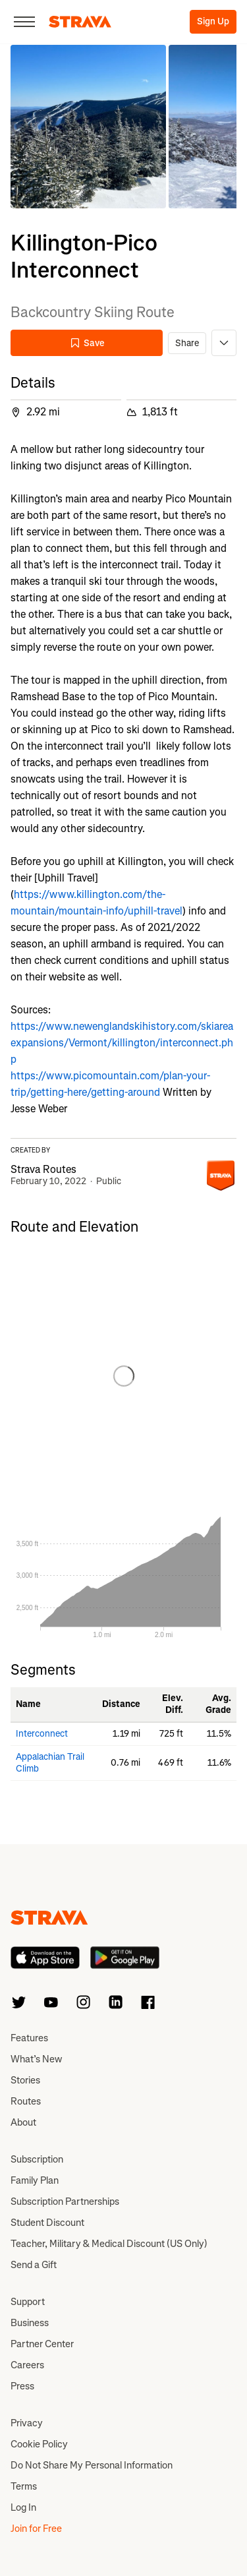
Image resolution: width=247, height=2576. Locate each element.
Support (28, 2301)
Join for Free (36, 2528)
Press (22, 2386)
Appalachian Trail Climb (50, 1763)
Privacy (27, 2423)
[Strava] (80, 21)
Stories (25, 2080)
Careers (27, 2365)
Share (187, 343)
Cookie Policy (39, 2444)
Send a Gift (34, 2264)
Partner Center (42, 2344)
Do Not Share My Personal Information (92, 2465)
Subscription (37, 2159)
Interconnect (42, 1733)
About (23, 2122)
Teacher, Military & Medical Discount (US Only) (109, 2243)
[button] (88, 126)
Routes (26, 2101)
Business (30, 2322)
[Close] (24, 22)
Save (87, 343)
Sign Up (213, 21)
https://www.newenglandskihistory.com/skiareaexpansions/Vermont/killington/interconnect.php (122, 1042)
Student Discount (47, 2222)
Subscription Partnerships (65, 2201)
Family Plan (35, 2180)
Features (29, 2038)
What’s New (36, 2059)
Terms (24, 2486)
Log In (23, 2507)
